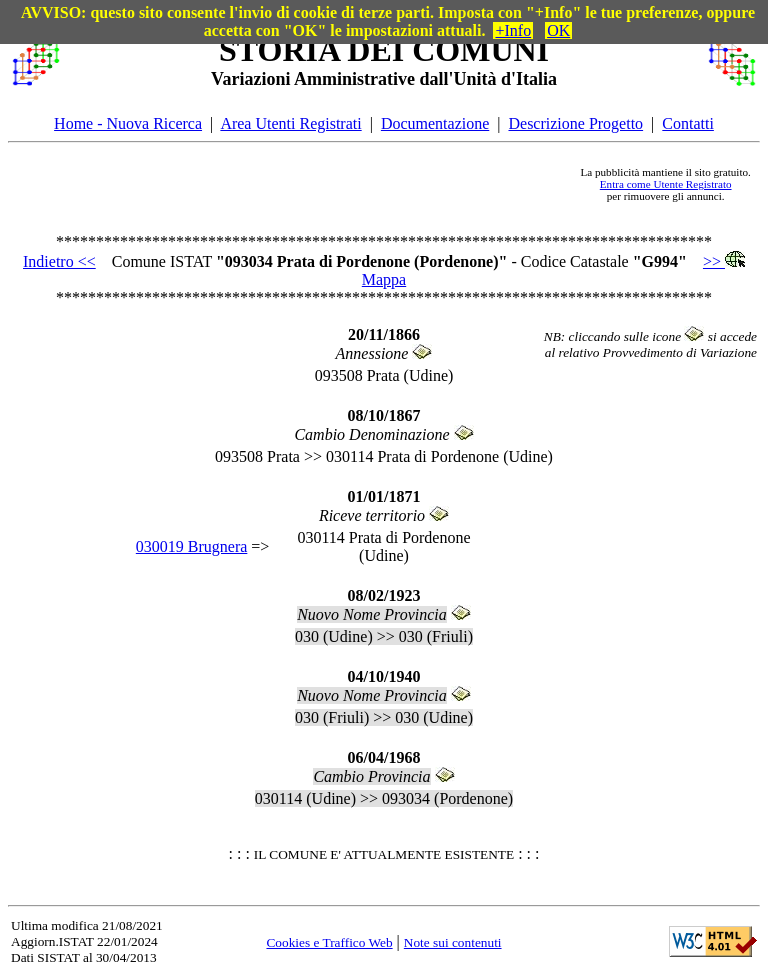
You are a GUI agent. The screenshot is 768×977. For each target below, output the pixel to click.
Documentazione (435, 123)
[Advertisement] (320, 184)
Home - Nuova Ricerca (128, 123)
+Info (513, 30)
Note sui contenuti (453, 942)
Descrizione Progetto (575, 123)
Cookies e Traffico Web (329, 942)
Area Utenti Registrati (290, 123)
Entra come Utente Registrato (666, 184)
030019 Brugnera (192, 546)
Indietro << (59, 261)
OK (558, 30)
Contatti (688, 123)
